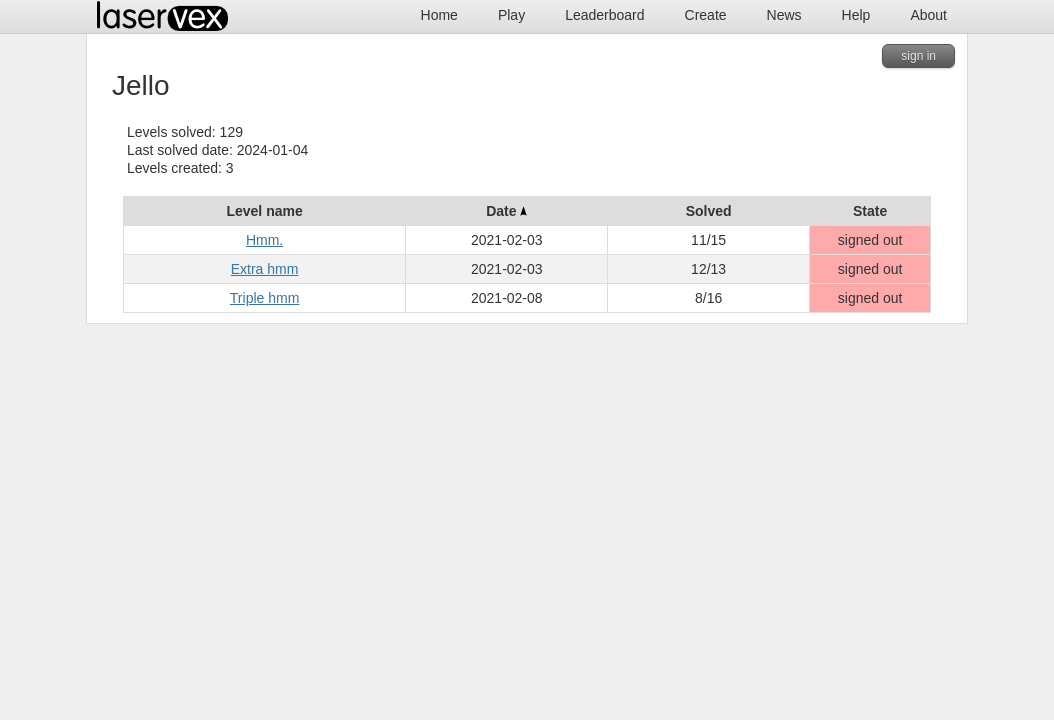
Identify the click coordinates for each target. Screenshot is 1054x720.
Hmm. (264, 240)
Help (856, 15)
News (784, 15)
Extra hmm (265, 269)
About (928, 15)
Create (706, 15)
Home (439, 15)
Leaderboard (604, 15)
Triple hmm (265, 298)
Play (511, 15)
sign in (918, 56)
